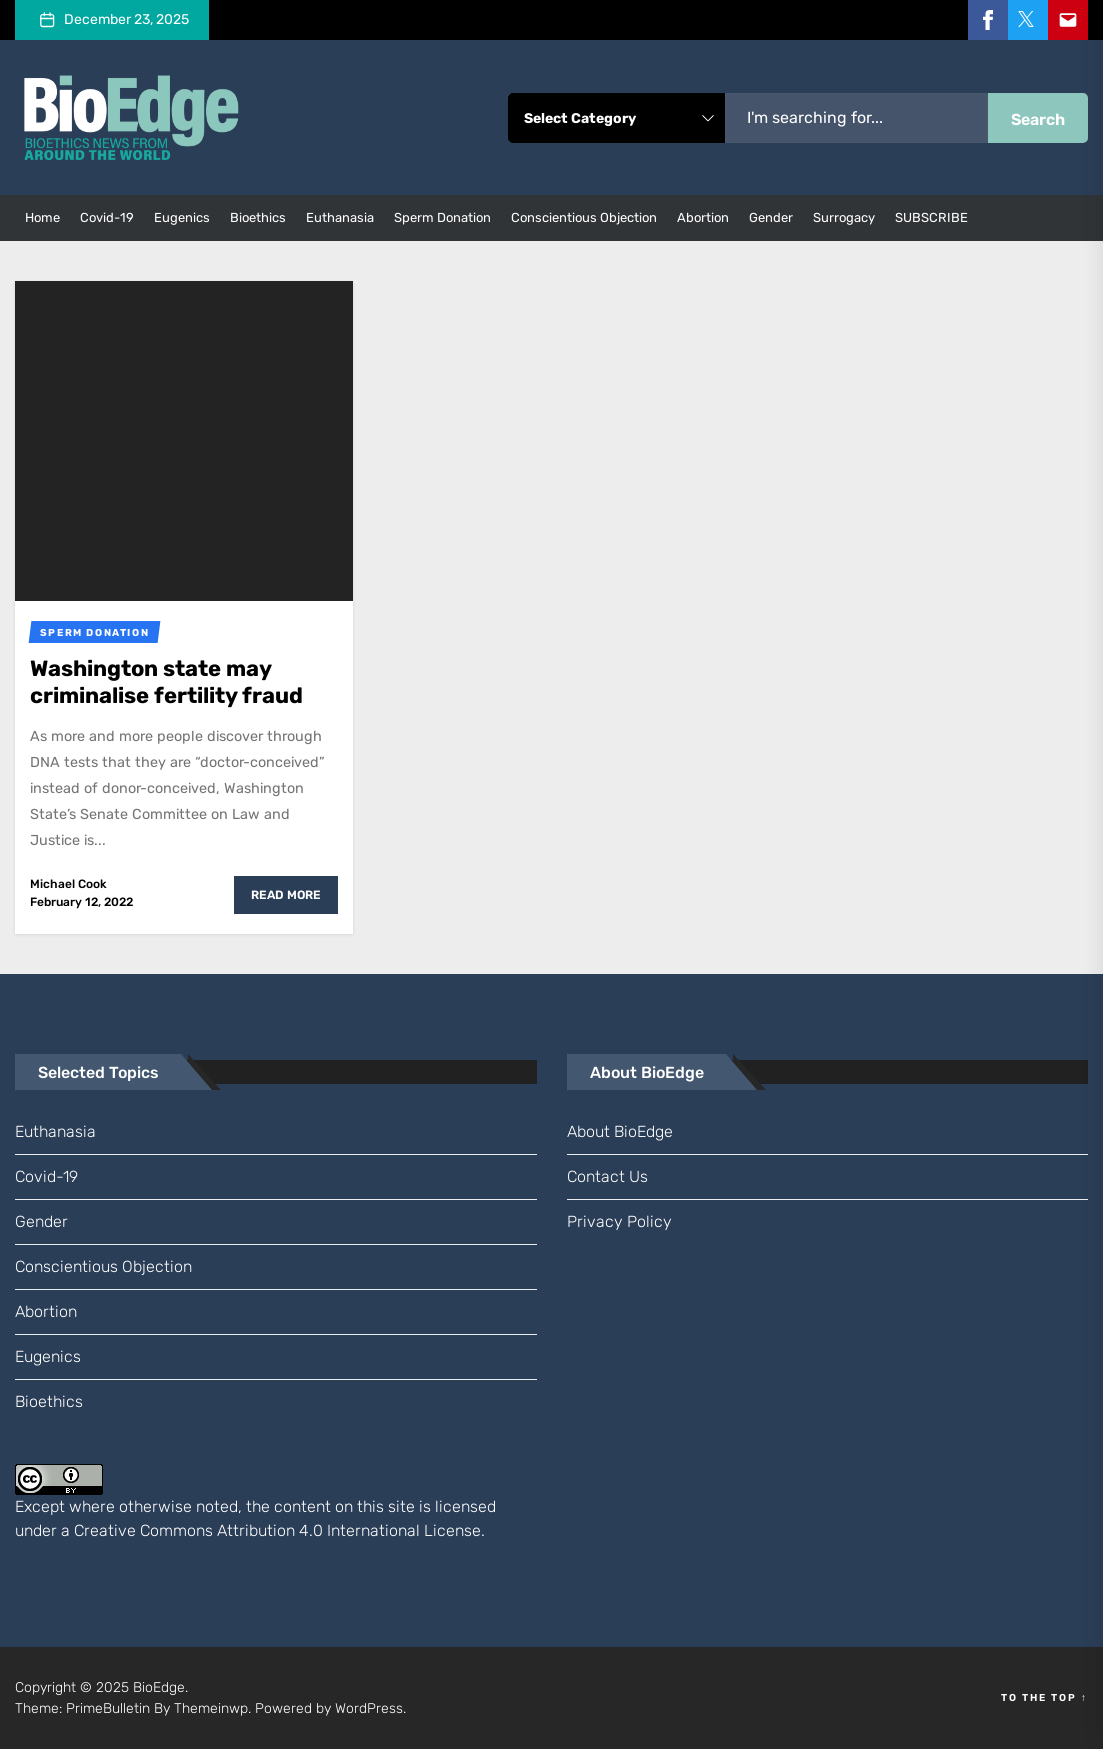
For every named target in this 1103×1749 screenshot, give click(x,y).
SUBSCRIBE (931, 217)
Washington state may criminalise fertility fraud (166, 681)
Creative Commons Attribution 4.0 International (247, 1530)
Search (1038, 119)
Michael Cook (68, 884)
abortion (703, 217)
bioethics (258, 217)
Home (42, 217)
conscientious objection (584, 217)
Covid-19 (107, 217)
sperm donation (442, 217)
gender (771, 217)
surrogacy (844, 217)
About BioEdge (620, 1131)
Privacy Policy (619, 1221)
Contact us (607, 1176)
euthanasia (340, 217)
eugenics (182, 217)
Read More (286, 895)
